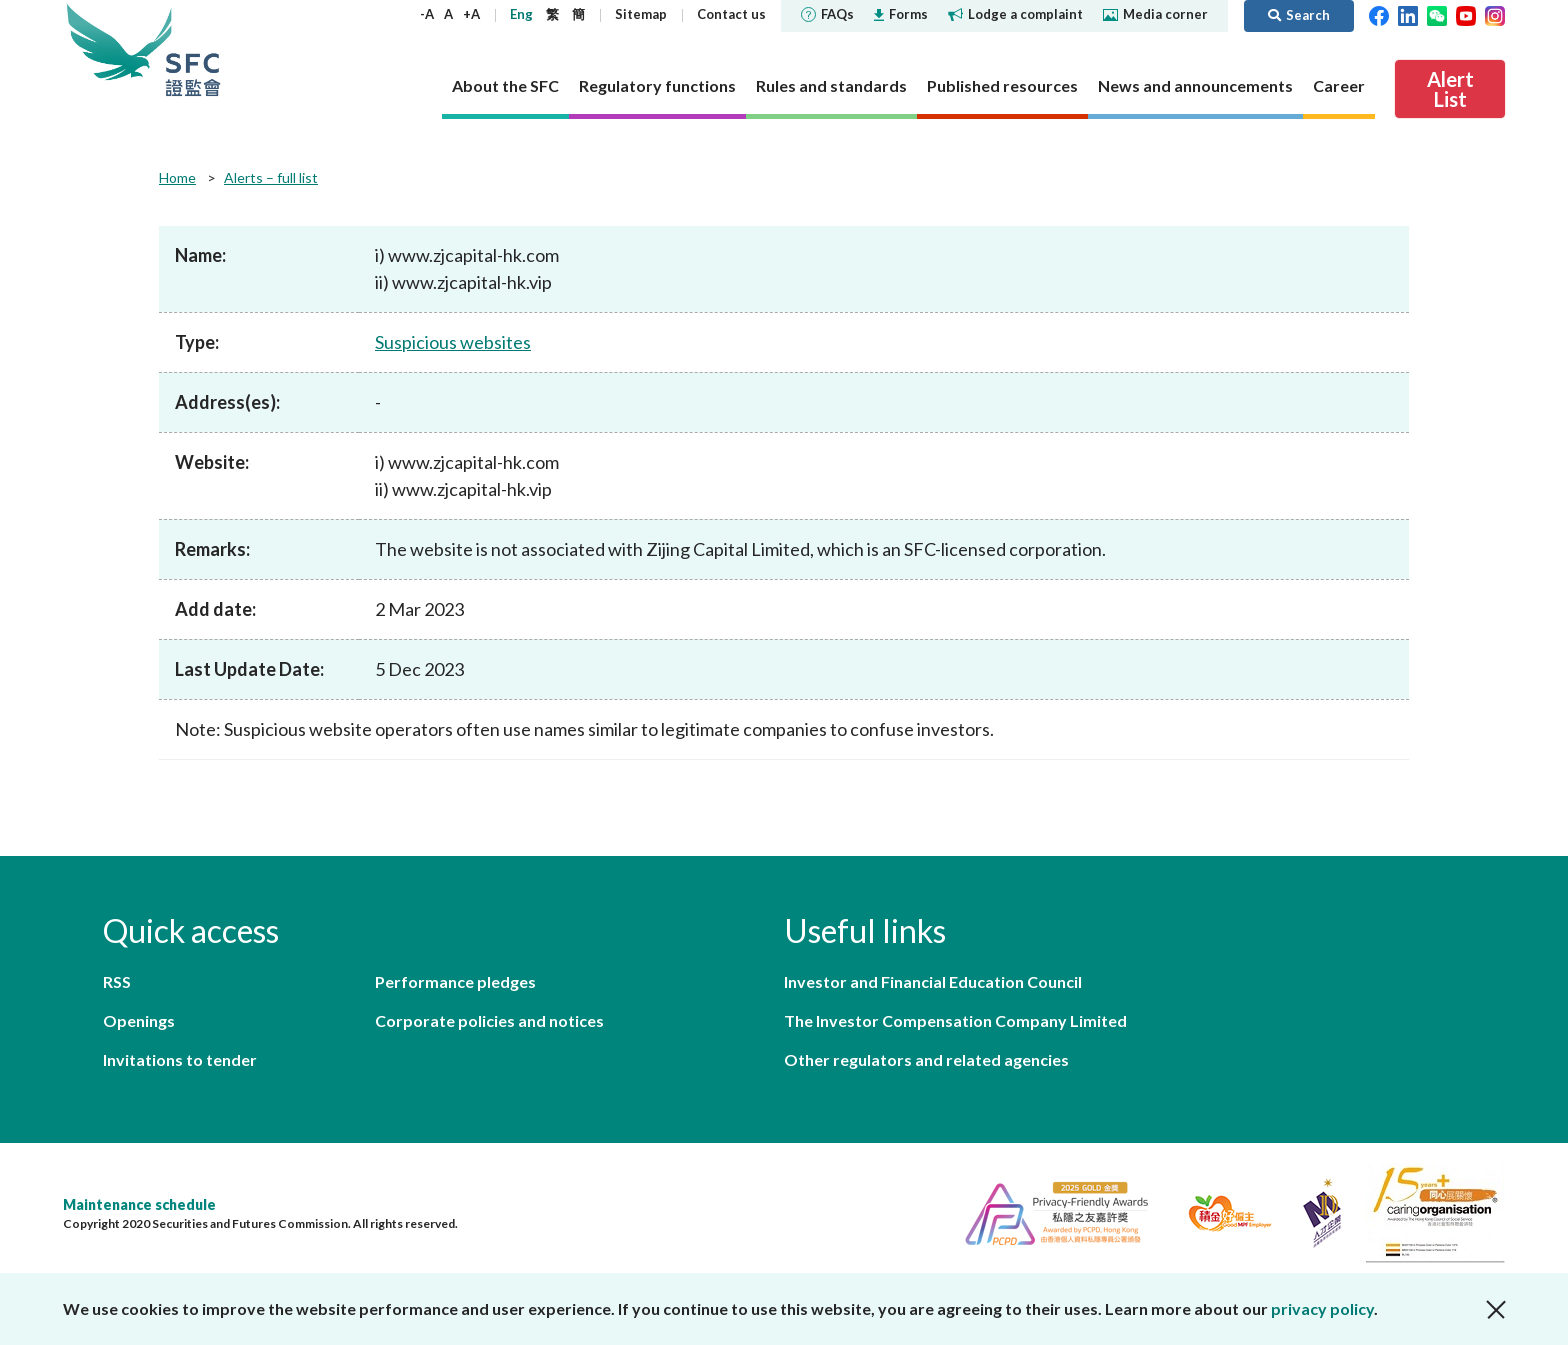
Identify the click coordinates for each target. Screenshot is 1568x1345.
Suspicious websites (453, 342)
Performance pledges (455, 981)
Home (177, 177)
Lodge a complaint (1015, 14)
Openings (139, 1020)
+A (471, 14)
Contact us (731, 14)
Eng (521, 14)
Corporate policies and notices (489, 1020)
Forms (901, 14)
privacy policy (1322, 1308)
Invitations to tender (180, 1059)
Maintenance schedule (139, 1204)
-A (427, 14)
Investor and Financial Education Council (933, 981)
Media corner (1155, 14)
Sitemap (641, 14)
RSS (117, 981)
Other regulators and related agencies (926, 1059)
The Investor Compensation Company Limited (955, 1020)
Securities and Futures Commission (193, 49)
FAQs (827, 14)
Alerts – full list (271, 177)
